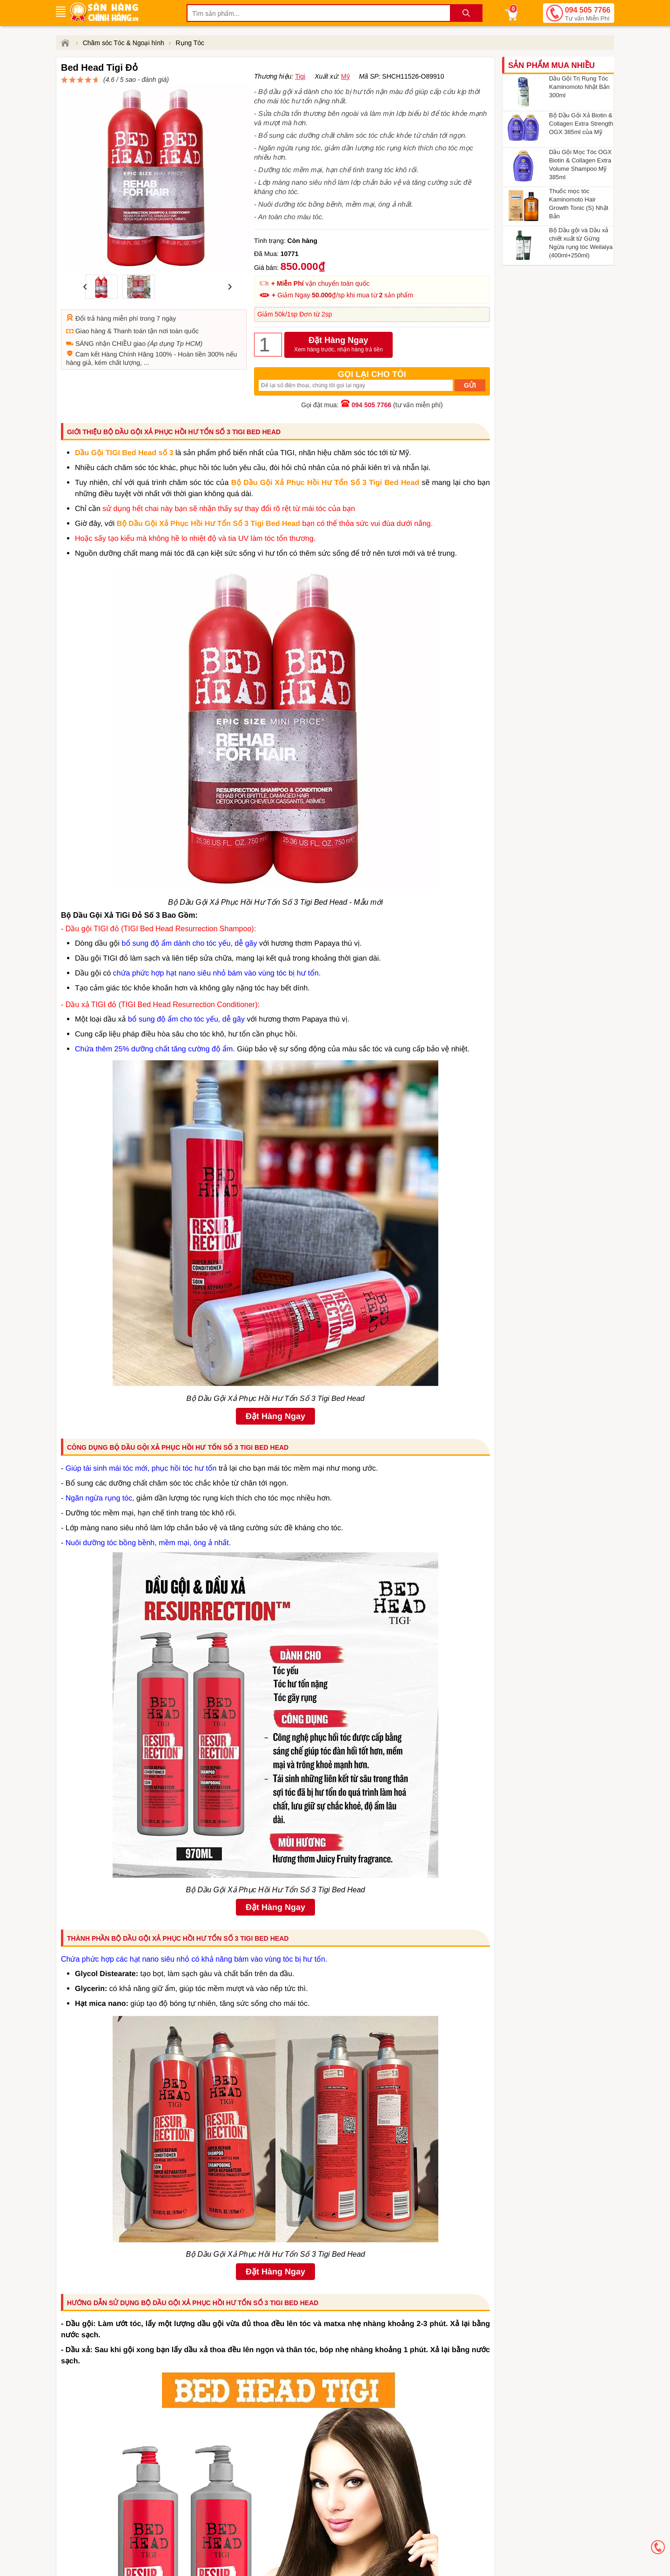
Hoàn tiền (192, 332)
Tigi (300, 98)
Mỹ (345, 98)
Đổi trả (85, 296)
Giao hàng (90, 309)
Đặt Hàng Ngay (338, 366)
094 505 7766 (587, 14)
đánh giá (347, 84)
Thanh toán (129, 309)
